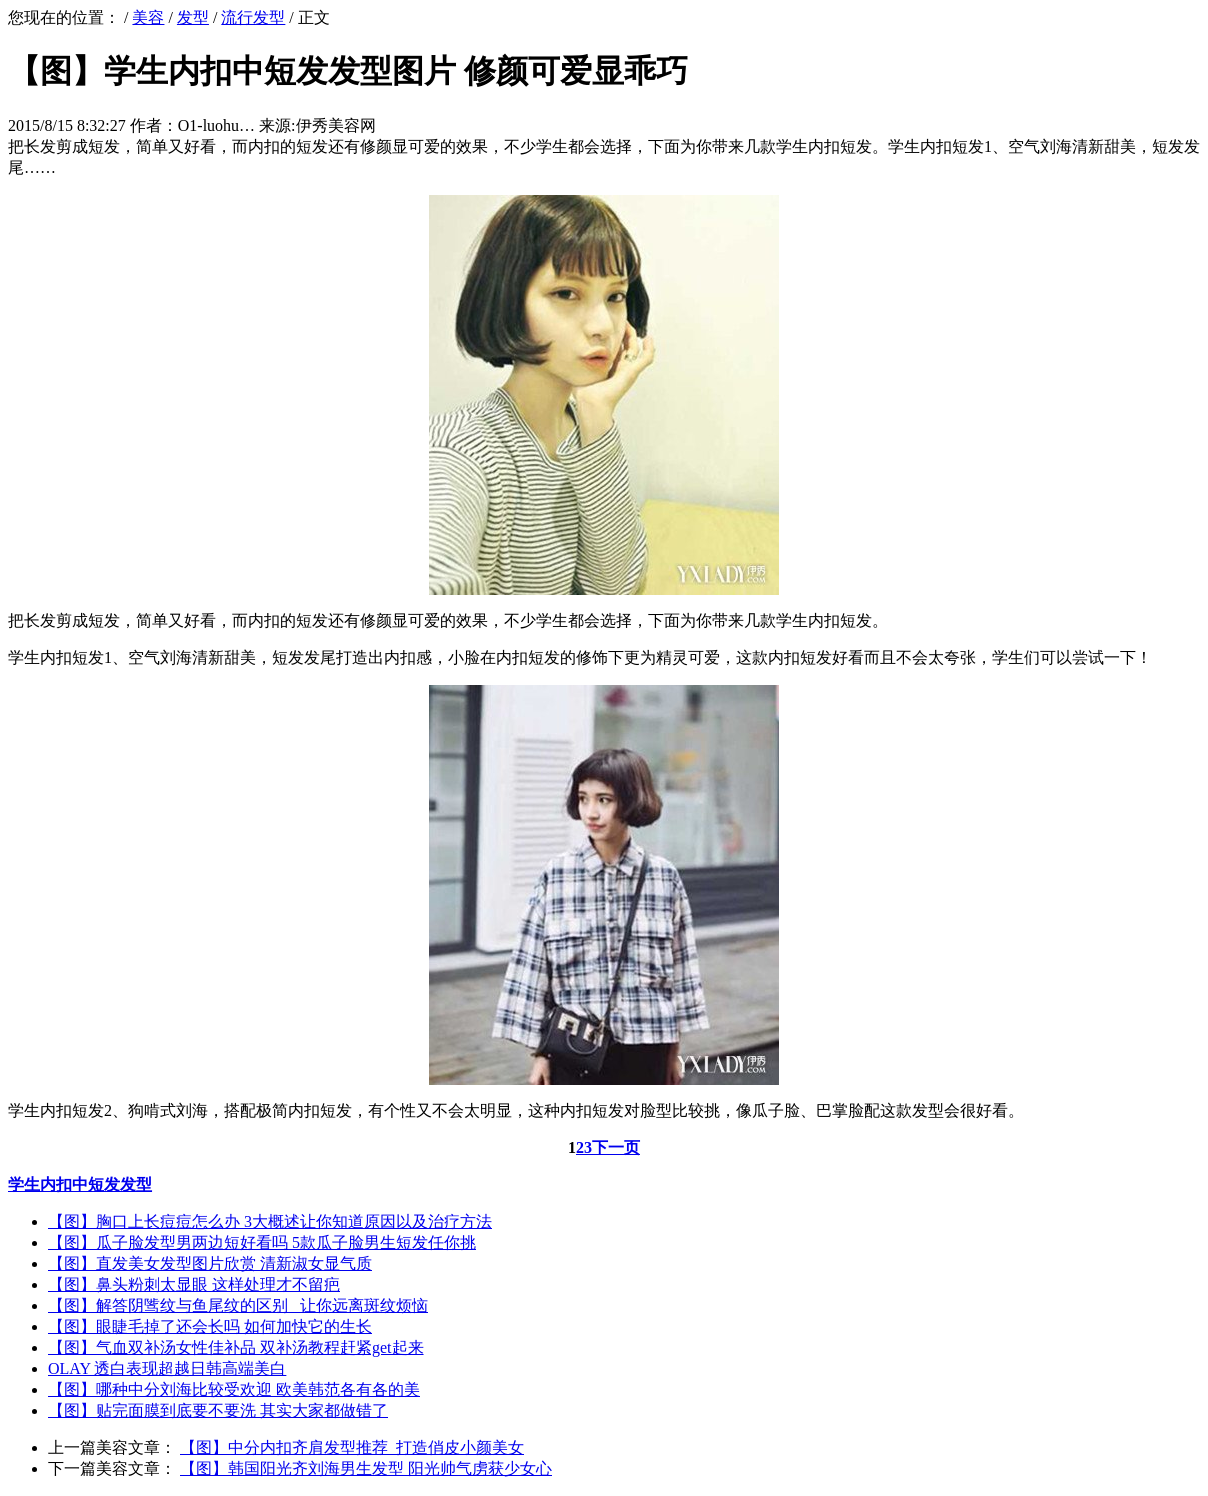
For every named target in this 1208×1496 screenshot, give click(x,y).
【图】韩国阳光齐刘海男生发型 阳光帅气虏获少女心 (366, 1468)
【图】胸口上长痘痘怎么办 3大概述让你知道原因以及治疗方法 (270, 1221)
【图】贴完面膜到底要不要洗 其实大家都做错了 (218, 1410)
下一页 (616, 1147)
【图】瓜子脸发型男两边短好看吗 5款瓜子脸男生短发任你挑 (262, 1242)
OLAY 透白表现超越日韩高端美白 (167, 1368)
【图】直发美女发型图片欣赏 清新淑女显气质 (210, 1263)
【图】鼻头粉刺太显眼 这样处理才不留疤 (194, 1284)
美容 (148, 17)
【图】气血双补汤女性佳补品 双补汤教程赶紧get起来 (236, 1347)
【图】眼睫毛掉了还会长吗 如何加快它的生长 (210, 1326)
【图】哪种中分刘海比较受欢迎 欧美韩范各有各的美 (234, 1389)
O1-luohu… (216, 125)
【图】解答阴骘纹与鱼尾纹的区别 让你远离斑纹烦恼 (238, 1305)
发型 (193, 17)
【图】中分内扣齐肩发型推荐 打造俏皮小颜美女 (352, 1447)
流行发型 (253, 17)
